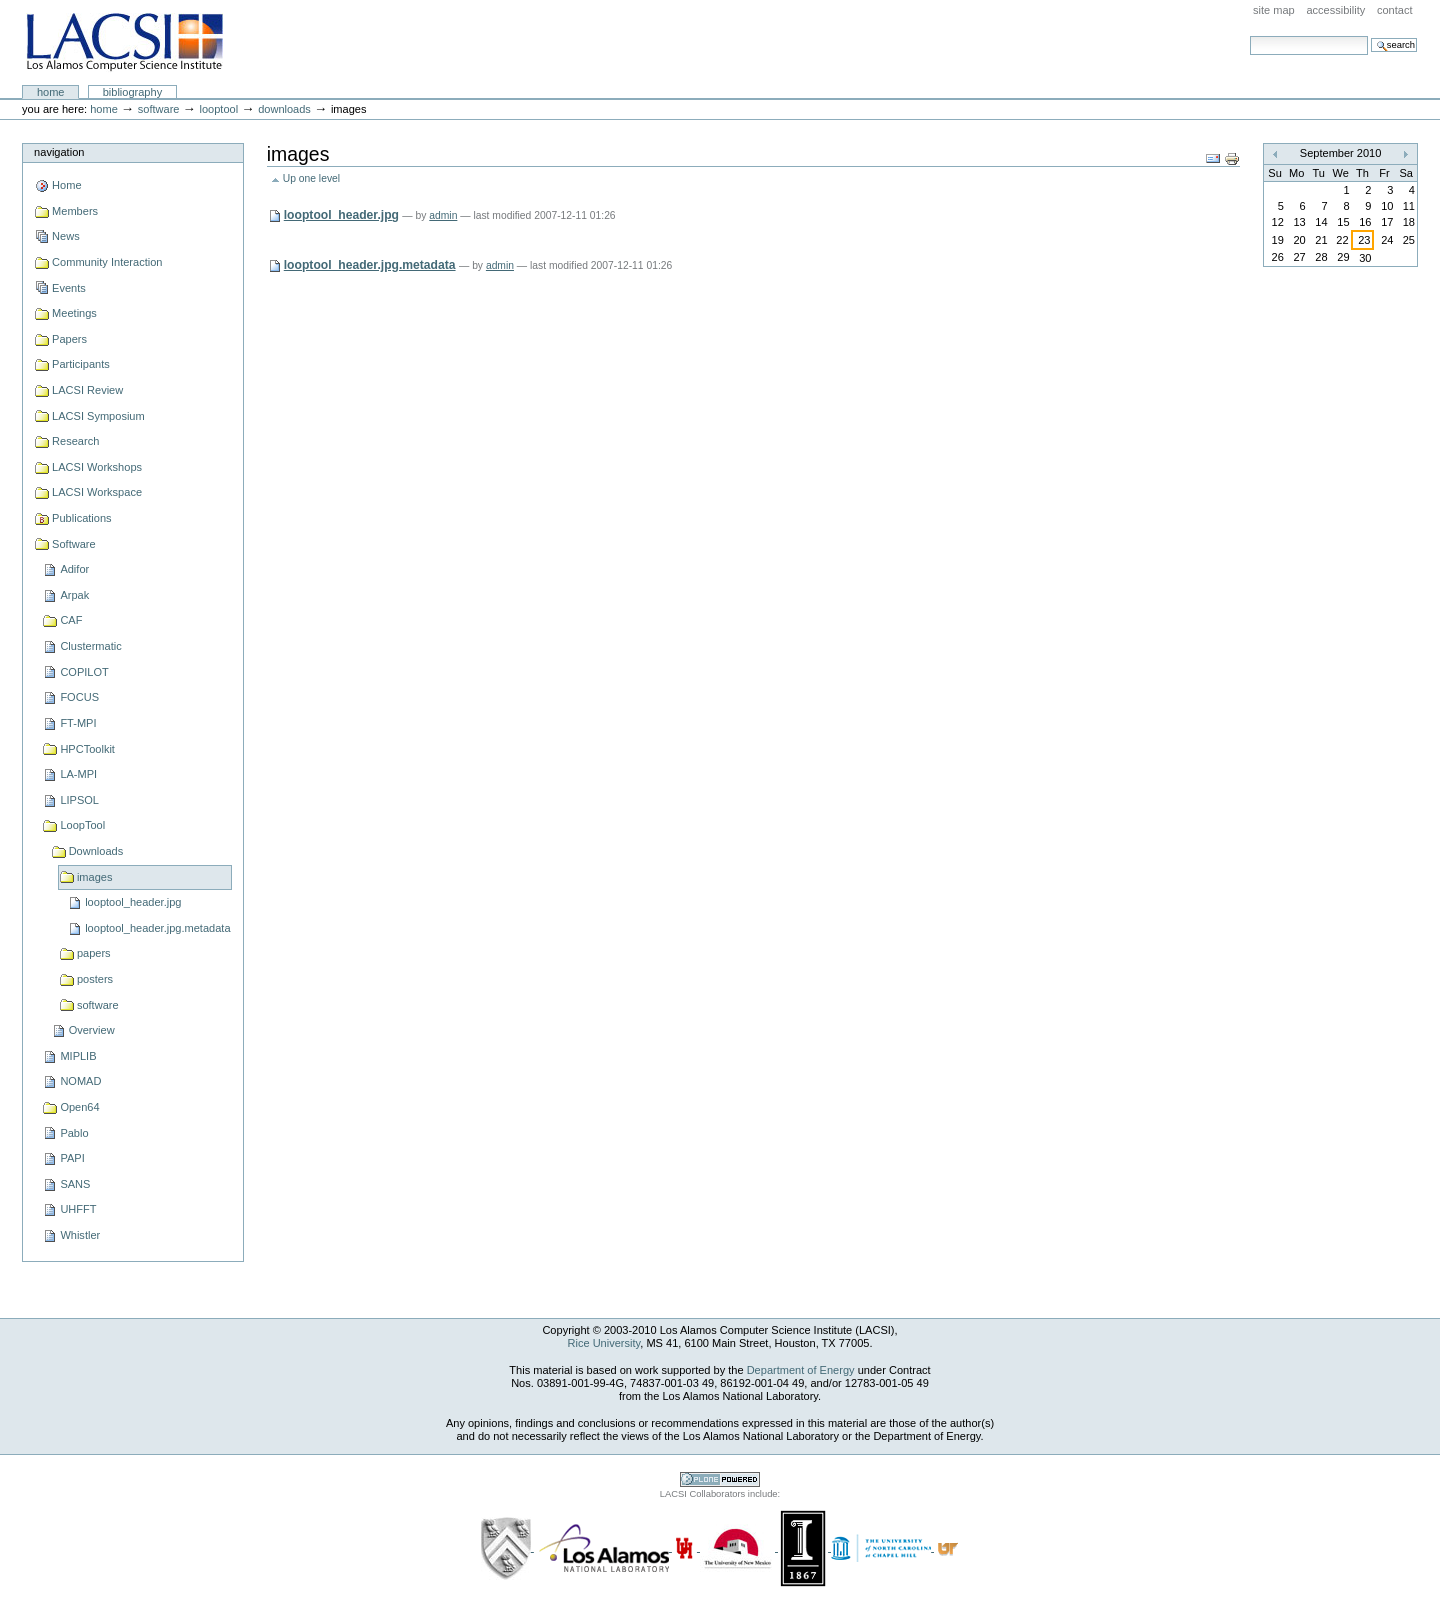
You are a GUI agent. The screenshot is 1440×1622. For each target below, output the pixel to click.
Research (75, 441)
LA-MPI (78, 774)
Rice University (604, 1343)
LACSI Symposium (98, 416)
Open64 (79, 1107)
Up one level (311, 178)
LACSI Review (87, 390)
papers (94, 953)
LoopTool (218, 109)
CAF (71, 620)
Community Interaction (107, 262)
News (66, 236)
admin (443, 215)
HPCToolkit (87, 749)
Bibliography (133, 92)
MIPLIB (78, 1056)
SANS (75, 1184)
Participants (81, 364)
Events (69, 288)
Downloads (284, 109)
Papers (69, 339)
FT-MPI (78, 723)
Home (51, 92)
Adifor (74, 569)
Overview (92, 1030)
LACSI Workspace (97, 492)
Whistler (80, 1235)
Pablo (74, 1133)
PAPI (72, 1158)
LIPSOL (79, 800)
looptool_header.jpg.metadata (157, 928)
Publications (81, 518)
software (98, 1005)
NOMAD (80, 1081)
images (95, 877)
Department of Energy (801, 1370)
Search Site (1249, 35)
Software (159, 109)
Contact (1395, 10)
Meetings (74, 313)
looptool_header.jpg (133, 902)
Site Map (1274, 10)
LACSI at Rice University (124, 43)
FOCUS (79, 697)
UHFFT (78, 1209)
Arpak (74, 595)
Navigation (59, 152)
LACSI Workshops (97, 467)
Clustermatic (90, 646)
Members (75, 211)
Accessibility (1335, 10)
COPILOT (84, 672)
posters (95, 979)
